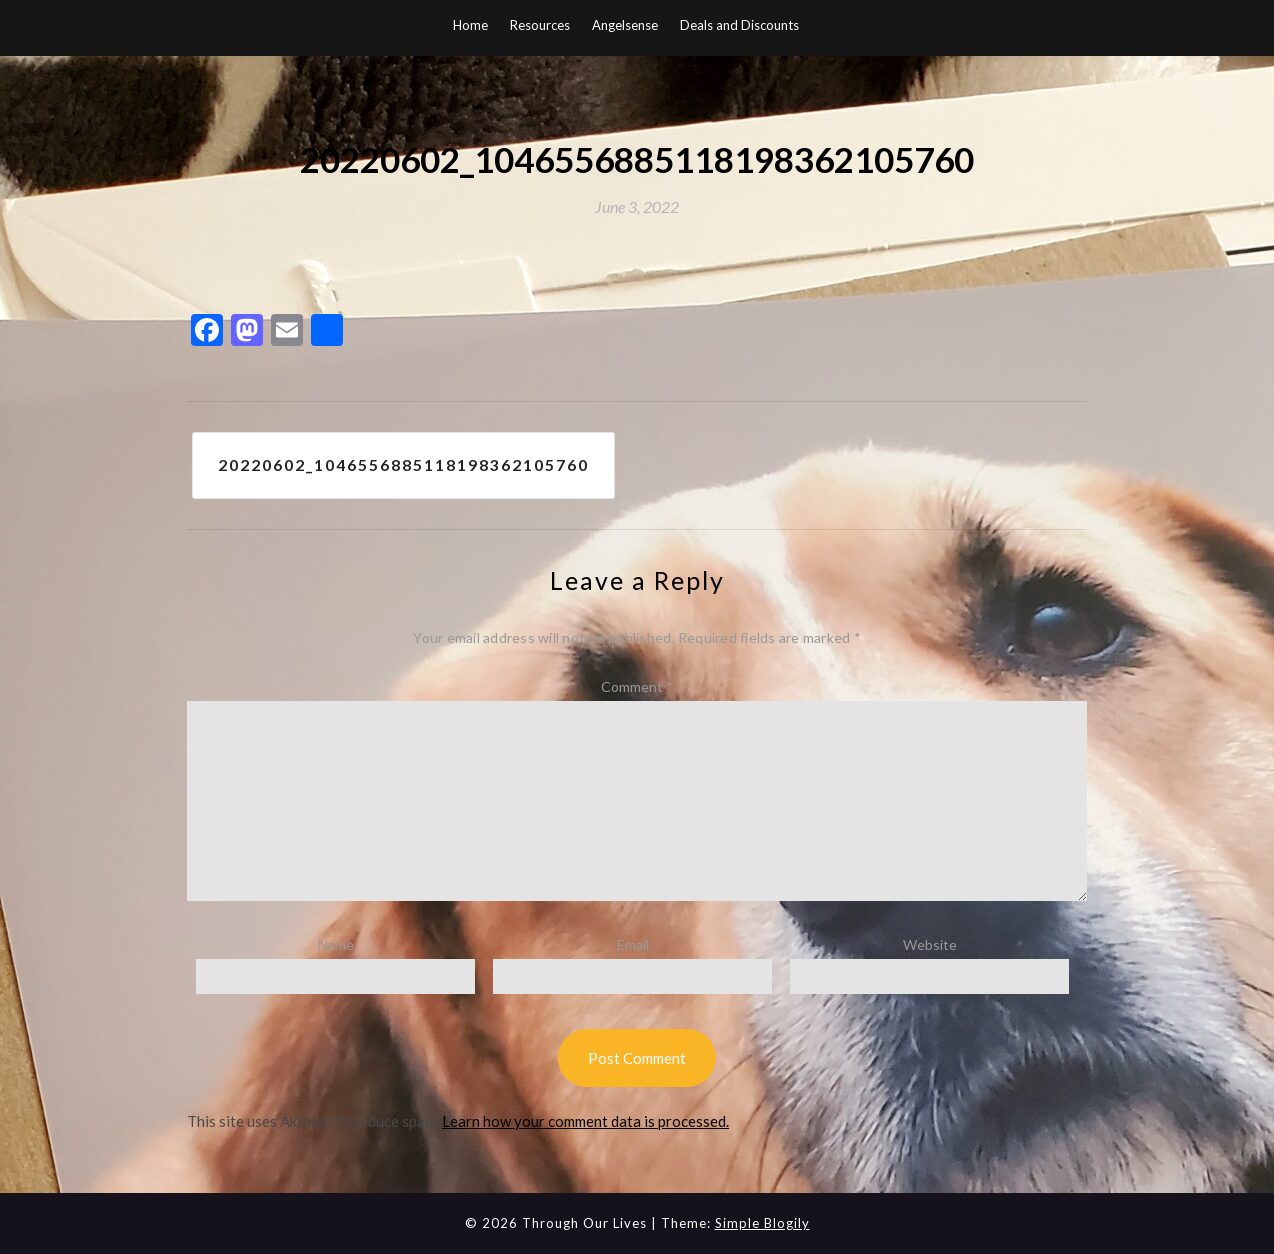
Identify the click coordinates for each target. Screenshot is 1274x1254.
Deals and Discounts (739, 25)
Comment (637, 686)
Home (470, 25)
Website (930, 945)
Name (336, 945)
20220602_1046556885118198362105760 (403, 465)
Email (633, 945)
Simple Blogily (762, 1223)
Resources (540, 25)
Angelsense (625, 25)
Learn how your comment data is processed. (585, 1122)
